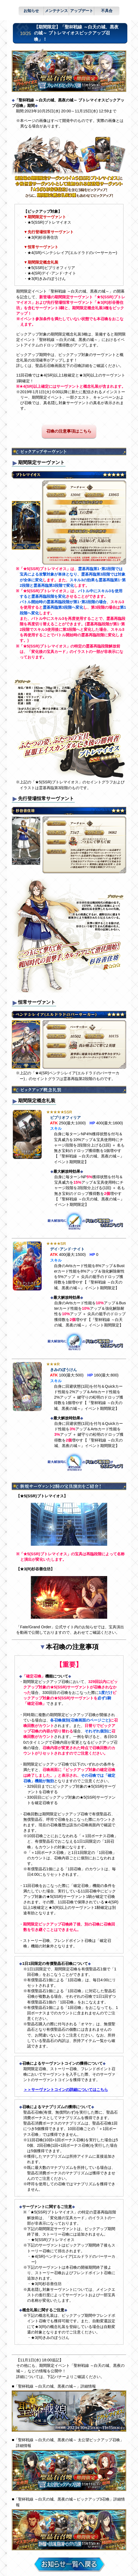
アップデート (81, 10)
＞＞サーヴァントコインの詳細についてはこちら (66, 2089)
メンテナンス (56, 10)
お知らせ (31, 10)
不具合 (107, 10)
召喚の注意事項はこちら (68, 431)
